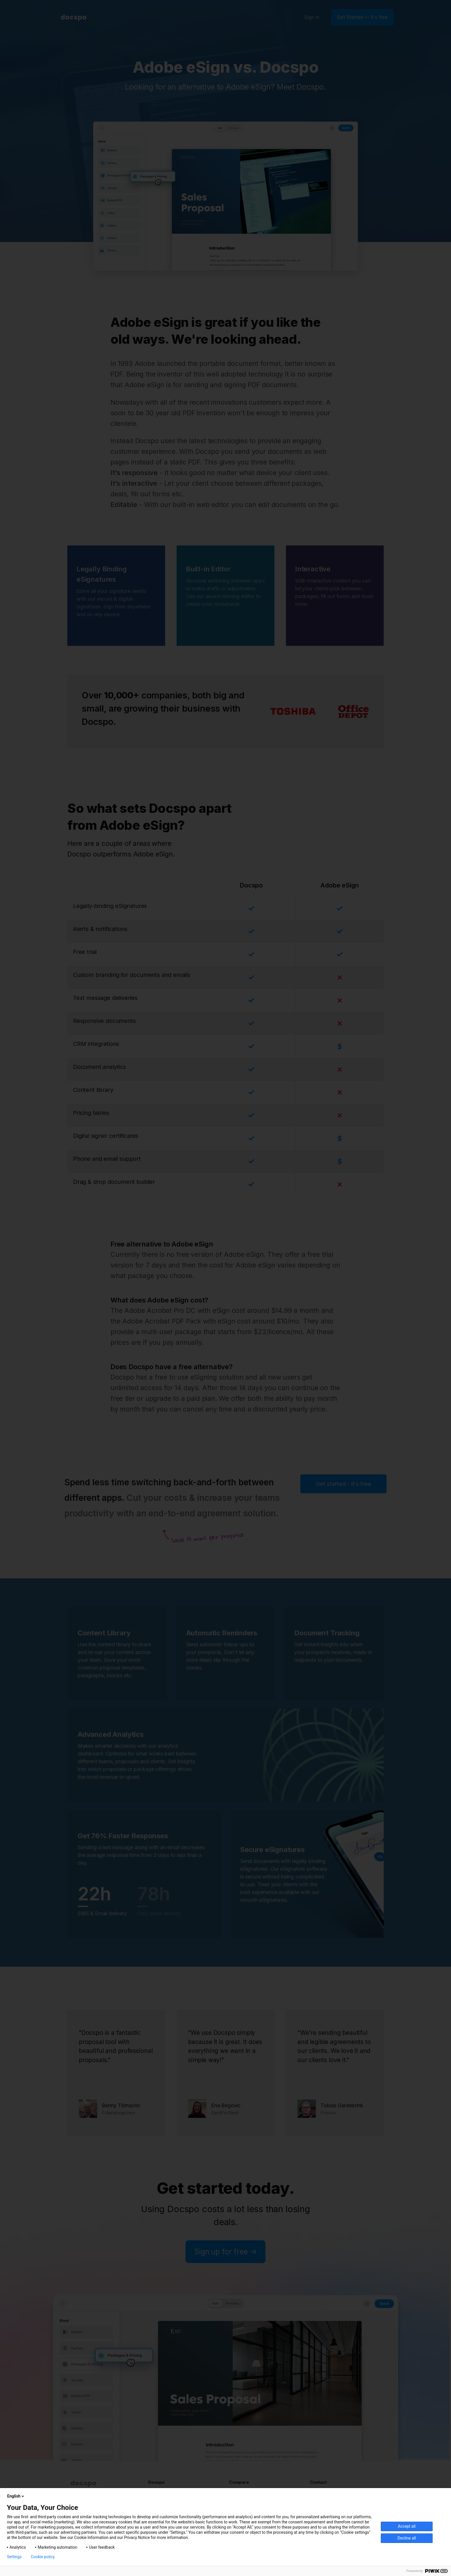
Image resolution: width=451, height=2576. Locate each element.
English (16, 2496)
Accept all (407, 2526)
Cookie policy (43, 2556)
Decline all (407, 2538)
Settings (14, 2556)
